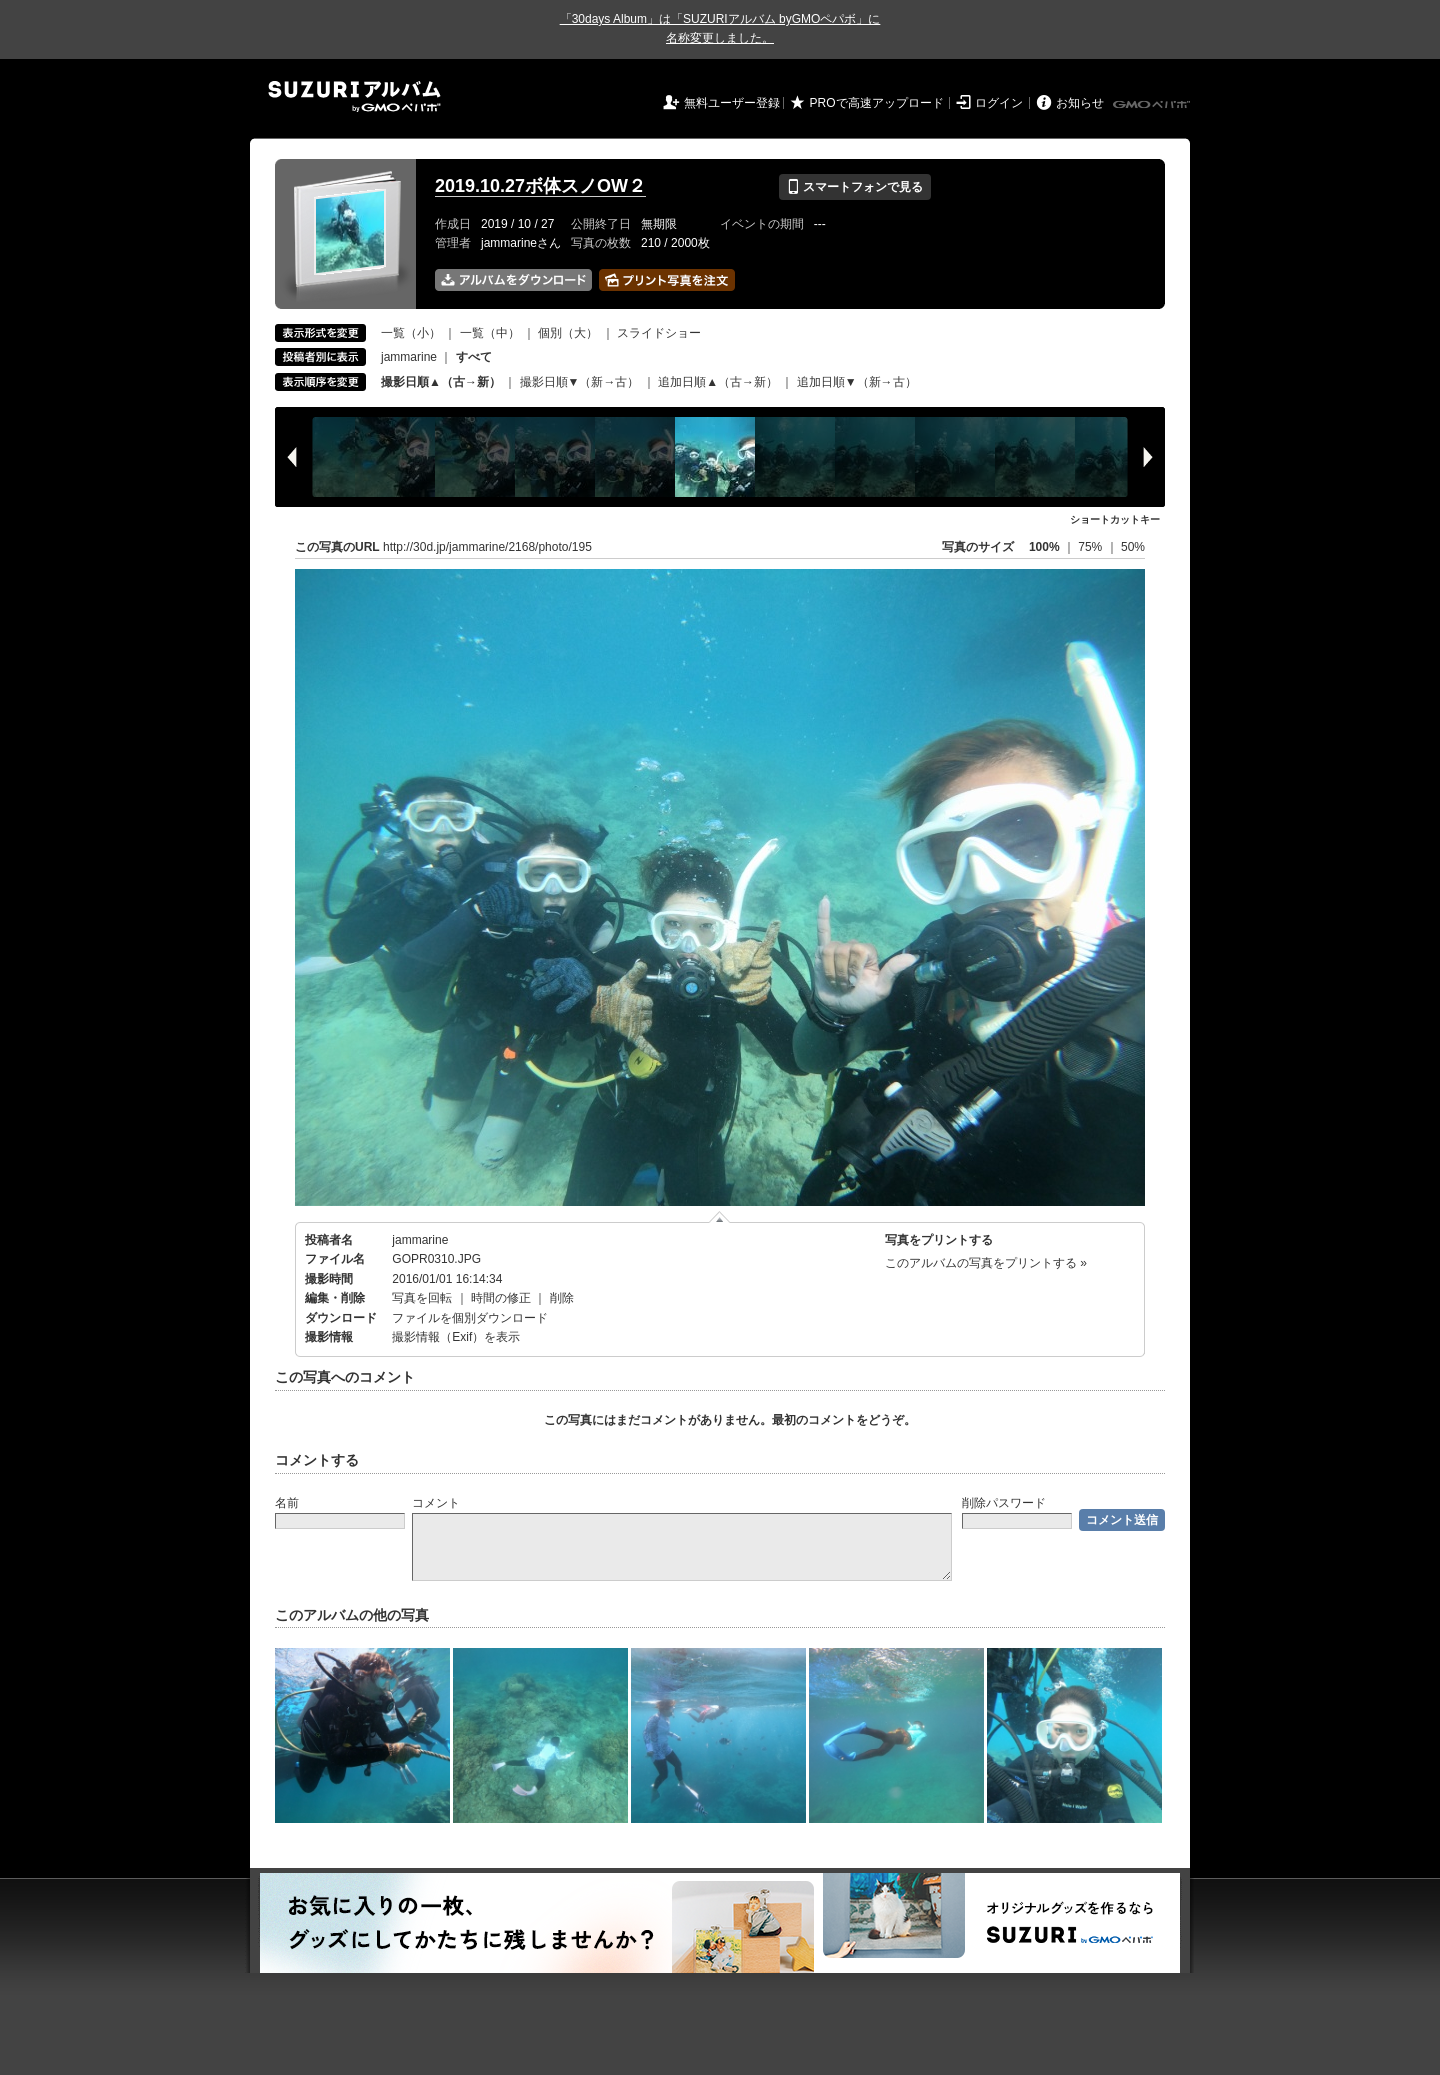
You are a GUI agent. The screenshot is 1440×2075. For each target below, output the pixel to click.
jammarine (409, 357)
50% (1133, 547)
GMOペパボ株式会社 (1153, 105)
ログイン (999, 103)
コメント (436, 1503)
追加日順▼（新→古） (857, 382)
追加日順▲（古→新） (718, 382)
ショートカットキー (1115, 519)
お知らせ (1080, 103)
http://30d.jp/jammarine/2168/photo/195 (487, 547)
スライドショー (659, 333)
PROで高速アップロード (877, 103)
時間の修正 (501, 1298)
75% (1091, 547)
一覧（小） (411, 333)
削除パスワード (1004, 1503)
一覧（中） (490, 333)
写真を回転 (422, 1298)
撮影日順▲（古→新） (441, 382)
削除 (562, 1298)
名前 (287, 1503)
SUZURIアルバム (354, 96)
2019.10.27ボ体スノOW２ (540, 186)
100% (1044, 547)
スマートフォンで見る (854, 187)
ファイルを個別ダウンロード (470, 1318)
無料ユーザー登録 (732, 103)
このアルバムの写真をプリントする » (986, 1263)
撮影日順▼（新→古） (580, 382)
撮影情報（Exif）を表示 (456, 1337)
